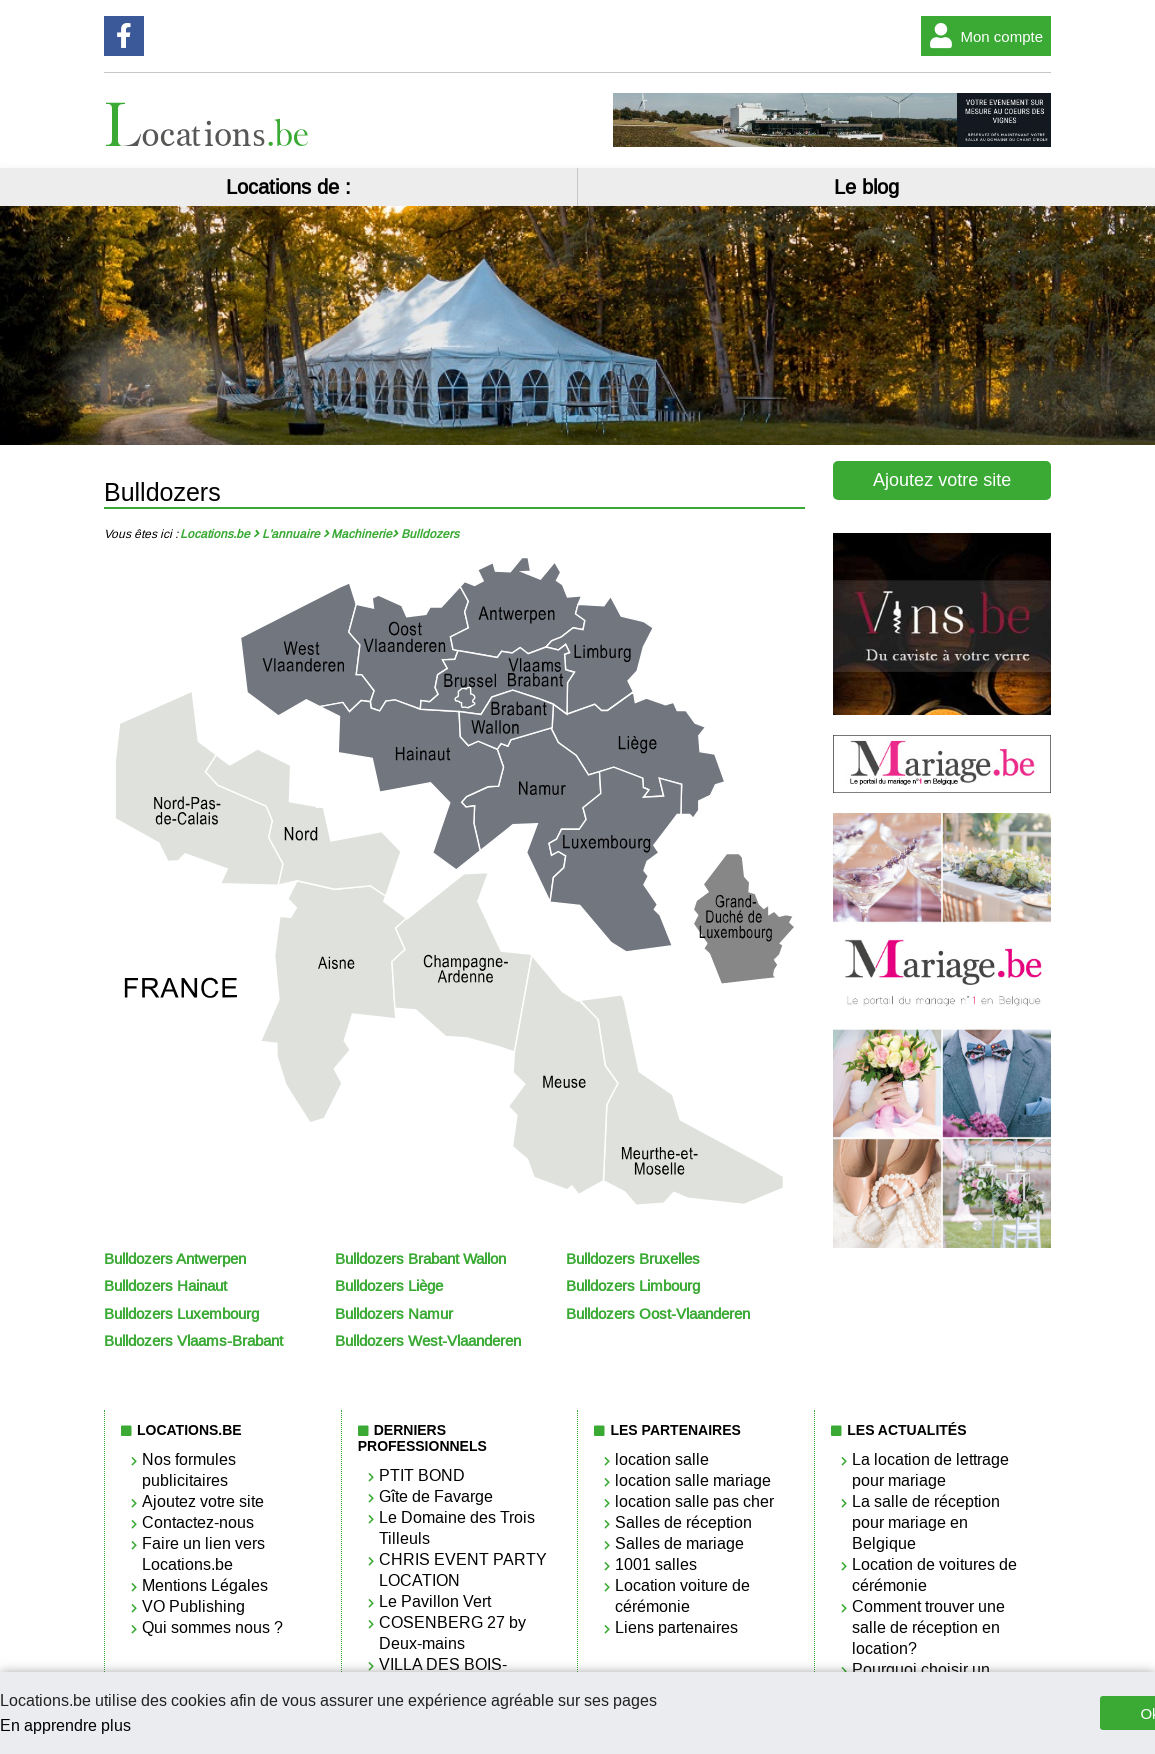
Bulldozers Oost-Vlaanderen (658, 1314)
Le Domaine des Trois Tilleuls (457, 1528)
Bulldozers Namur (394, 1314)
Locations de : (288, 187)
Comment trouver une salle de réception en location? (928, 1627)
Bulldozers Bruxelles (633, 1259)
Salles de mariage (679, 1543)
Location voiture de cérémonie (682, 1596)
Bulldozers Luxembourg (181, 1314)
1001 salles (656, 1564)
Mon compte (982, 36)
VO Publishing (193, 1606)
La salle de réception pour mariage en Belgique (926, 1522)
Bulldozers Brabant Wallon (420, 1259)
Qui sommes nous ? (212, 1627)
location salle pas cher (694, 1501)
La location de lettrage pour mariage (930, 1470)
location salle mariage (693, 1480)
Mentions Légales (205, 1585)
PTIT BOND (422, 1475)
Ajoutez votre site (942, 480)
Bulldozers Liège (389, 1286)
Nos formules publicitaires (189, 1470)
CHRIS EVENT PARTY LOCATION (463, 1570)
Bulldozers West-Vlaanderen (428, 1341)
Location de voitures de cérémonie (934, 1575)
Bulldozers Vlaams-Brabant (193, 1341)
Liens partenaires (676, 1627)
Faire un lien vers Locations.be (203, 1554)
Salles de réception (683, 1522)
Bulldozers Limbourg (633, 1286)
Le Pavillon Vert (435, 1601)
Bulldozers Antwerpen (175, 1259)
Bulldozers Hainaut (165, 1286)
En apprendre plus (65, 1725)
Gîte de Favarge (436, 1496)
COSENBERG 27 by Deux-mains (452, 1633)
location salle (662, 1459)
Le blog (866, 187)
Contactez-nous (198, 1522)
